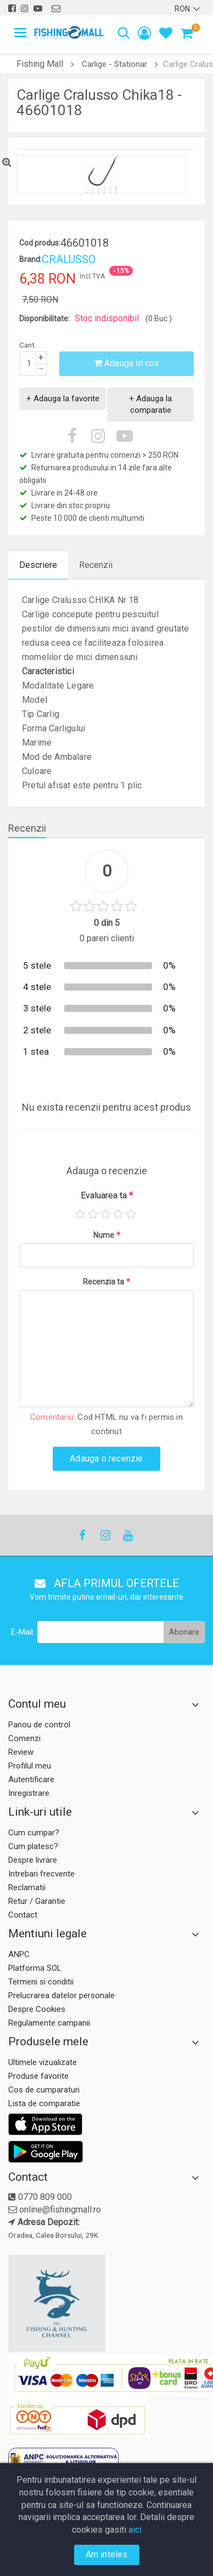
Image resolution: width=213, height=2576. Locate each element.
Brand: (30, 259)
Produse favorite (38, 2076)
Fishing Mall (39, 64)
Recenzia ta (106, 1281)
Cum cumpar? (33, 1833)
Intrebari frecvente (41, 1874)
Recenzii (96, 565)
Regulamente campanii (49, 2023)
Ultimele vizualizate (42, 2062)
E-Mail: (23, 1632)
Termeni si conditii (41, 1982)
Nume (106, 1235)
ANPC (19, 1954)
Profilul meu (29, 1766)
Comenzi (24, 1738)
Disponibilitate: (44, 318)
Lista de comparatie (44, 2103)
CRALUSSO (69, 259)
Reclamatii (27, 1887)
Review (20, 1752)
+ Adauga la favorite (62, 398)
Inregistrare (28, 1793)
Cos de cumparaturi (44, 2090)
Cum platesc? (33, 1846)
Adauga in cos (127, 363)
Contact (22, 1915)
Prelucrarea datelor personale (61, 1995)
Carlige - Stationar (114, 64)
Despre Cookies (36, 2009)
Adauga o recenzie (106, 1458)
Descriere (38, 565)
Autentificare (31, 1779)
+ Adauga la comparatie (150, 404)
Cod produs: (39, 242)
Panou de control (39, 1725)
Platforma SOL (34, 1968)
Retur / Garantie (36, 1901)
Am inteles (107, 2554)
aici (135, 2529)
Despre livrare (32, 1860)
